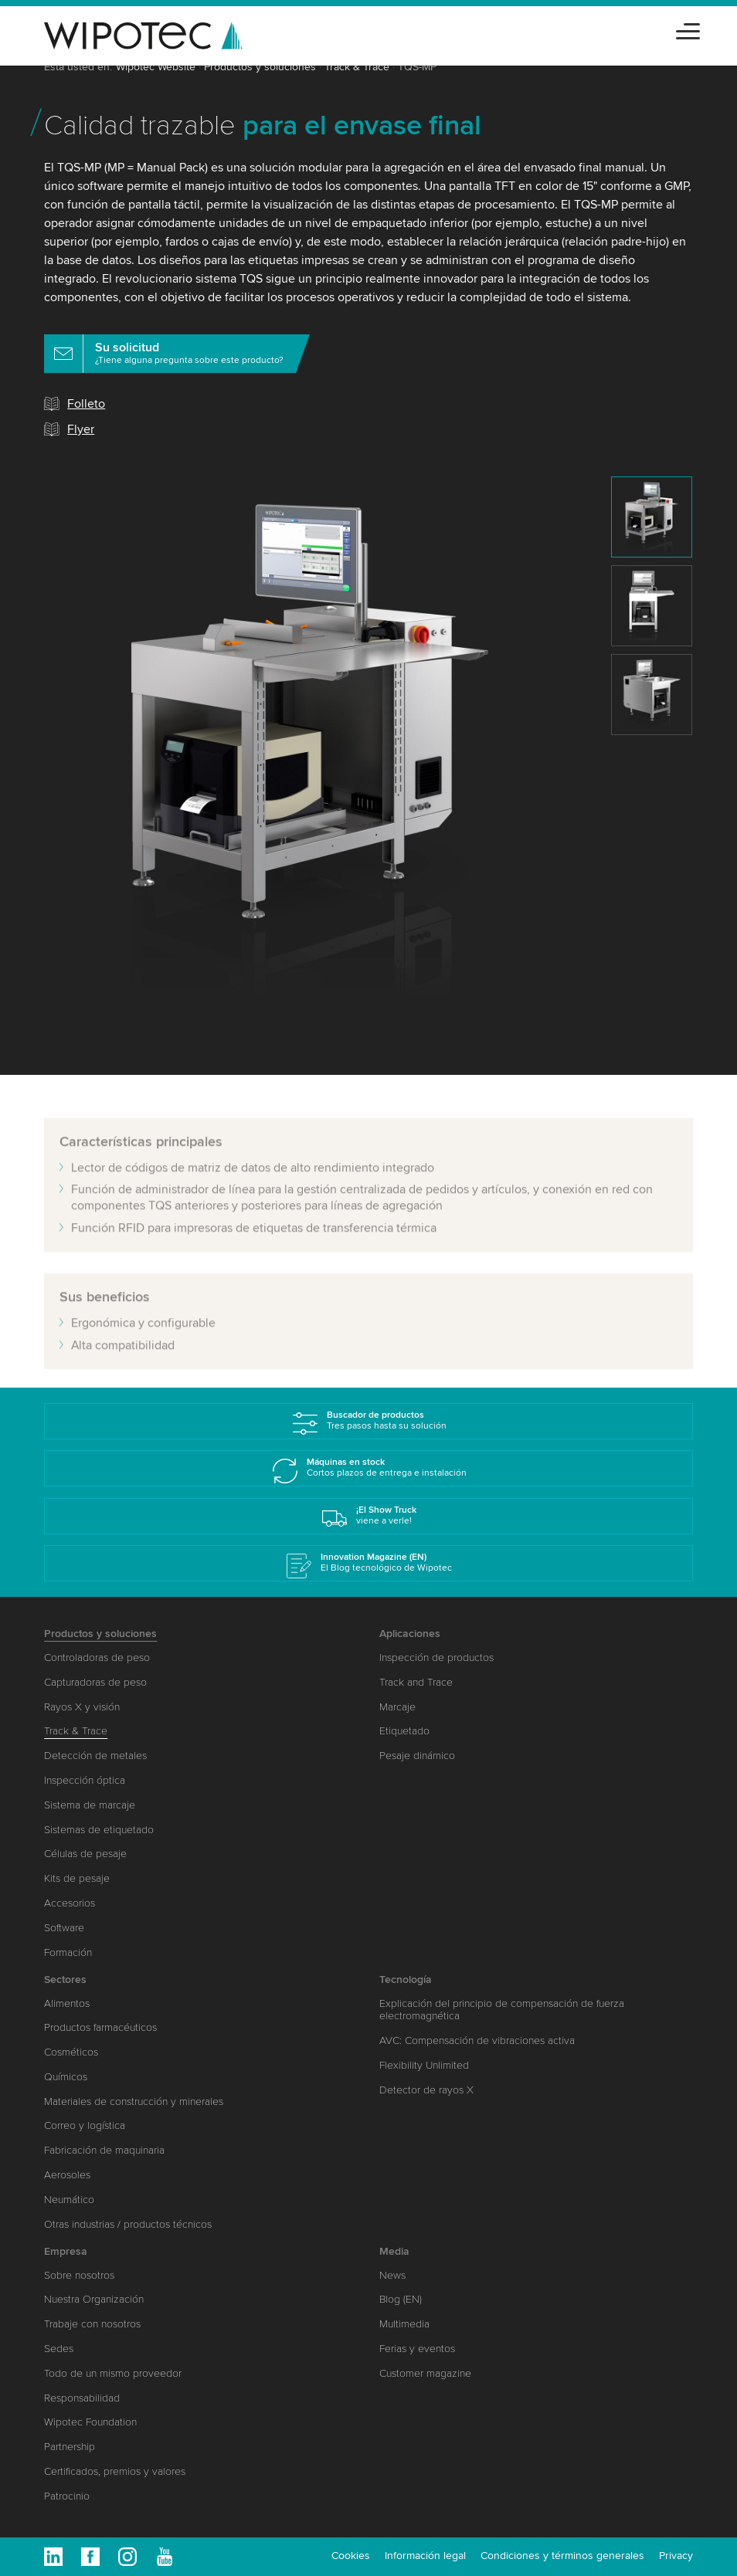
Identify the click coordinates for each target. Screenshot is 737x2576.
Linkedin (53, 2556)
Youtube (164, 2556)
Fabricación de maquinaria (104, 2150)
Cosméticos (71, 2052)
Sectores (65, 1979)
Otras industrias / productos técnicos (128, 2224)
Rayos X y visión (82, 1706)
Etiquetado (404, 1730)
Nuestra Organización (94, 2299)
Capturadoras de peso (95, 1682)
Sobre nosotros (79, 2275)
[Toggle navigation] (688, 29)
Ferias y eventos (417, 2348)
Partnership (69, 2446)
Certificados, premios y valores (114, 2471)
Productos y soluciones (260, 66)
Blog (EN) (400, 2299)
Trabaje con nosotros (92, 2323)
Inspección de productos (436, 1657)
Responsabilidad (82, 2398)
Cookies (350, 2555)
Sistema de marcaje (89, 1805)
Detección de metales (95, 1755)
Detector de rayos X (426, 2089)
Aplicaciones (409, 1633)
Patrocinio (67, 2496)
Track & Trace (356, 66)
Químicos (65, 2076)
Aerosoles (67, 2174)
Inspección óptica (84, 1780)
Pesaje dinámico (417, 1755)
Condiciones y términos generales (562, 2555)
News (392, 2275)
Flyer (80, 429)
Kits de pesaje (77, 1878)
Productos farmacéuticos (100, 2027)
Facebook (90, 2556)
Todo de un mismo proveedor (113, 2373)
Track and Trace (416, 1682)
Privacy (676, 2555)
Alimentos (67, 2003)
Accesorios (69, 1903)
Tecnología (405, 1979)
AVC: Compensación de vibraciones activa (477, 2040)
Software (64, 1927)
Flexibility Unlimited (424, 2065)
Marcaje (397, 1706)
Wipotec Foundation (90, 2422)
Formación (68, 1952)
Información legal (425, 2555)
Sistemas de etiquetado (99, 1829)
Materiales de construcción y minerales (133, 2101)
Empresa (65, 2251)
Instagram (127, 2556)
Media (394, 2251)
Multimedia (404, 2323)
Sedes (58, 2348)
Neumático (69, 2199)
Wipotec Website (155, 66)
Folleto (86, 404)
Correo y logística (84, 2125)
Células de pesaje (85, 1853)
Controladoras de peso (97, 1657)
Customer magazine (425, 2373)
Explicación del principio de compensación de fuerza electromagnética (501, 2010)
